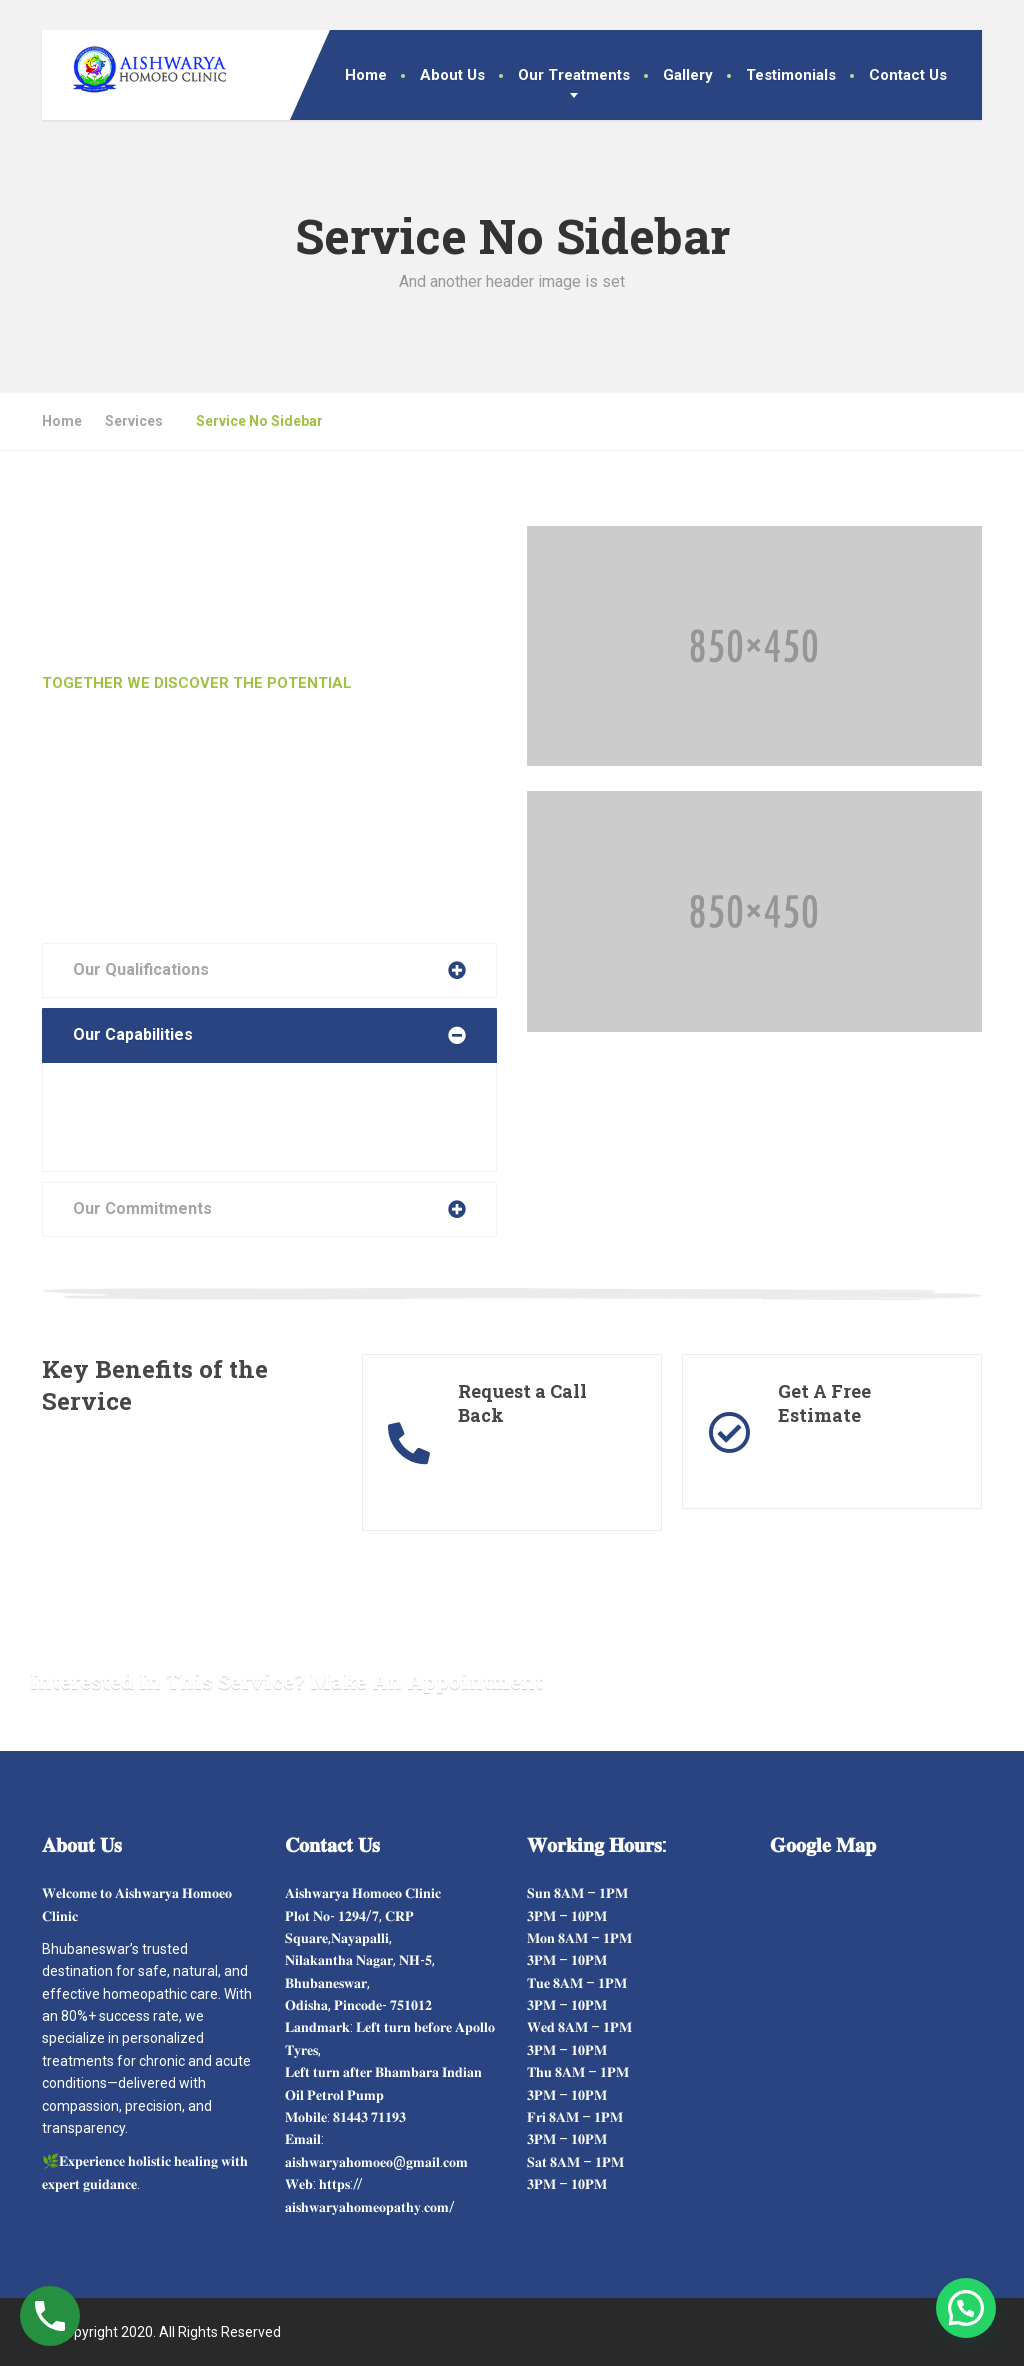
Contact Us (908, 75)
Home (366, 75)
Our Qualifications (141, 969)
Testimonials (791, 75)
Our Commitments (142, 1208)
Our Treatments (574, 75)
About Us (452, 75)
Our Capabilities (133, 1034)
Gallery (688, 75)
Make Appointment (903, 1684)
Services (134, 421)
